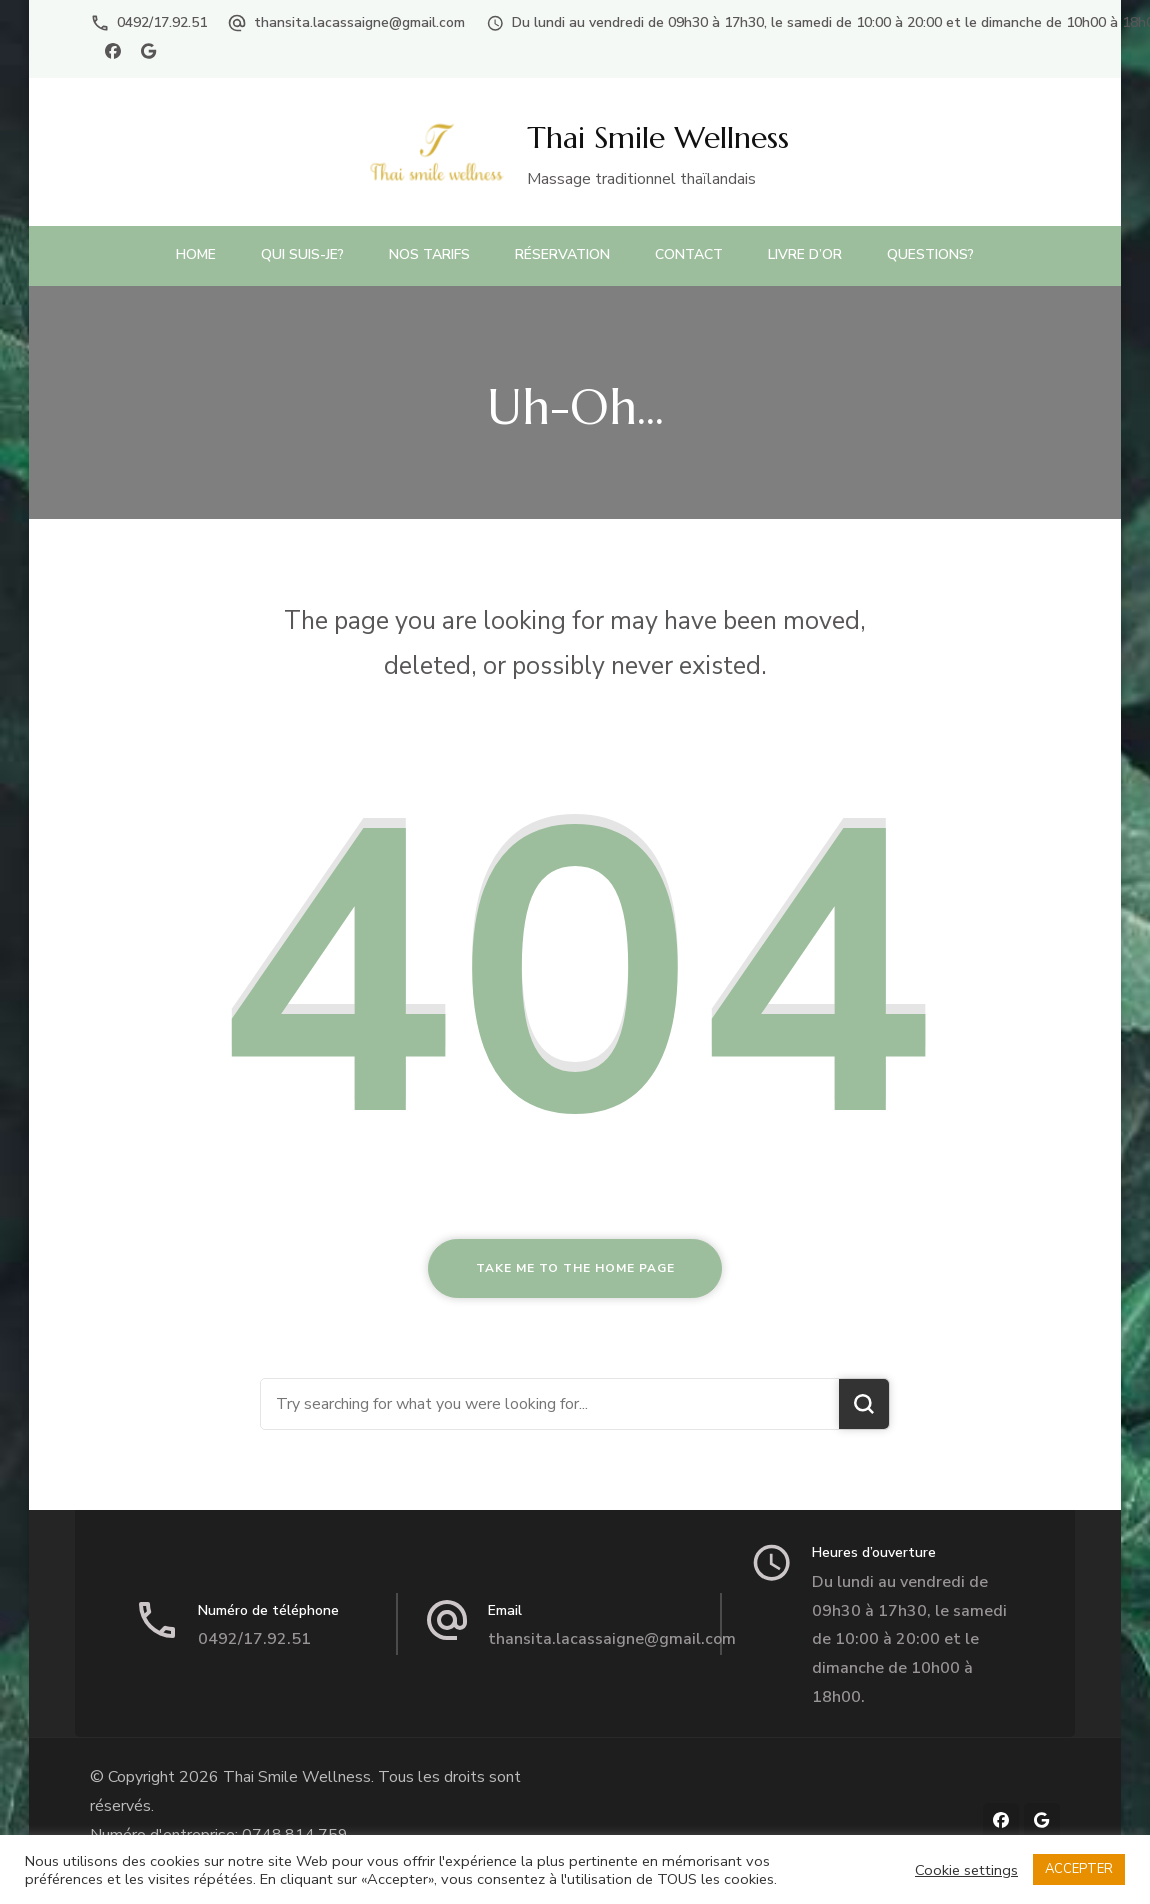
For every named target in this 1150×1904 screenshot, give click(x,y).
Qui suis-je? (302, 254)
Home (196, 254)
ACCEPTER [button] (1079, 1869)
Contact (689, 254)
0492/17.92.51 (162, 22)
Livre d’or (805, 254)
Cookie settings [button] (966, 1870)
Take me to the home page (575, 1268)
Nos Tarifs (429, 254)
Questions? (930, 254)
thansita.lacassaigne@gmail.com (359, 22)
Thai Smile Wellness (658, 137)
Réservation (562, 254)
